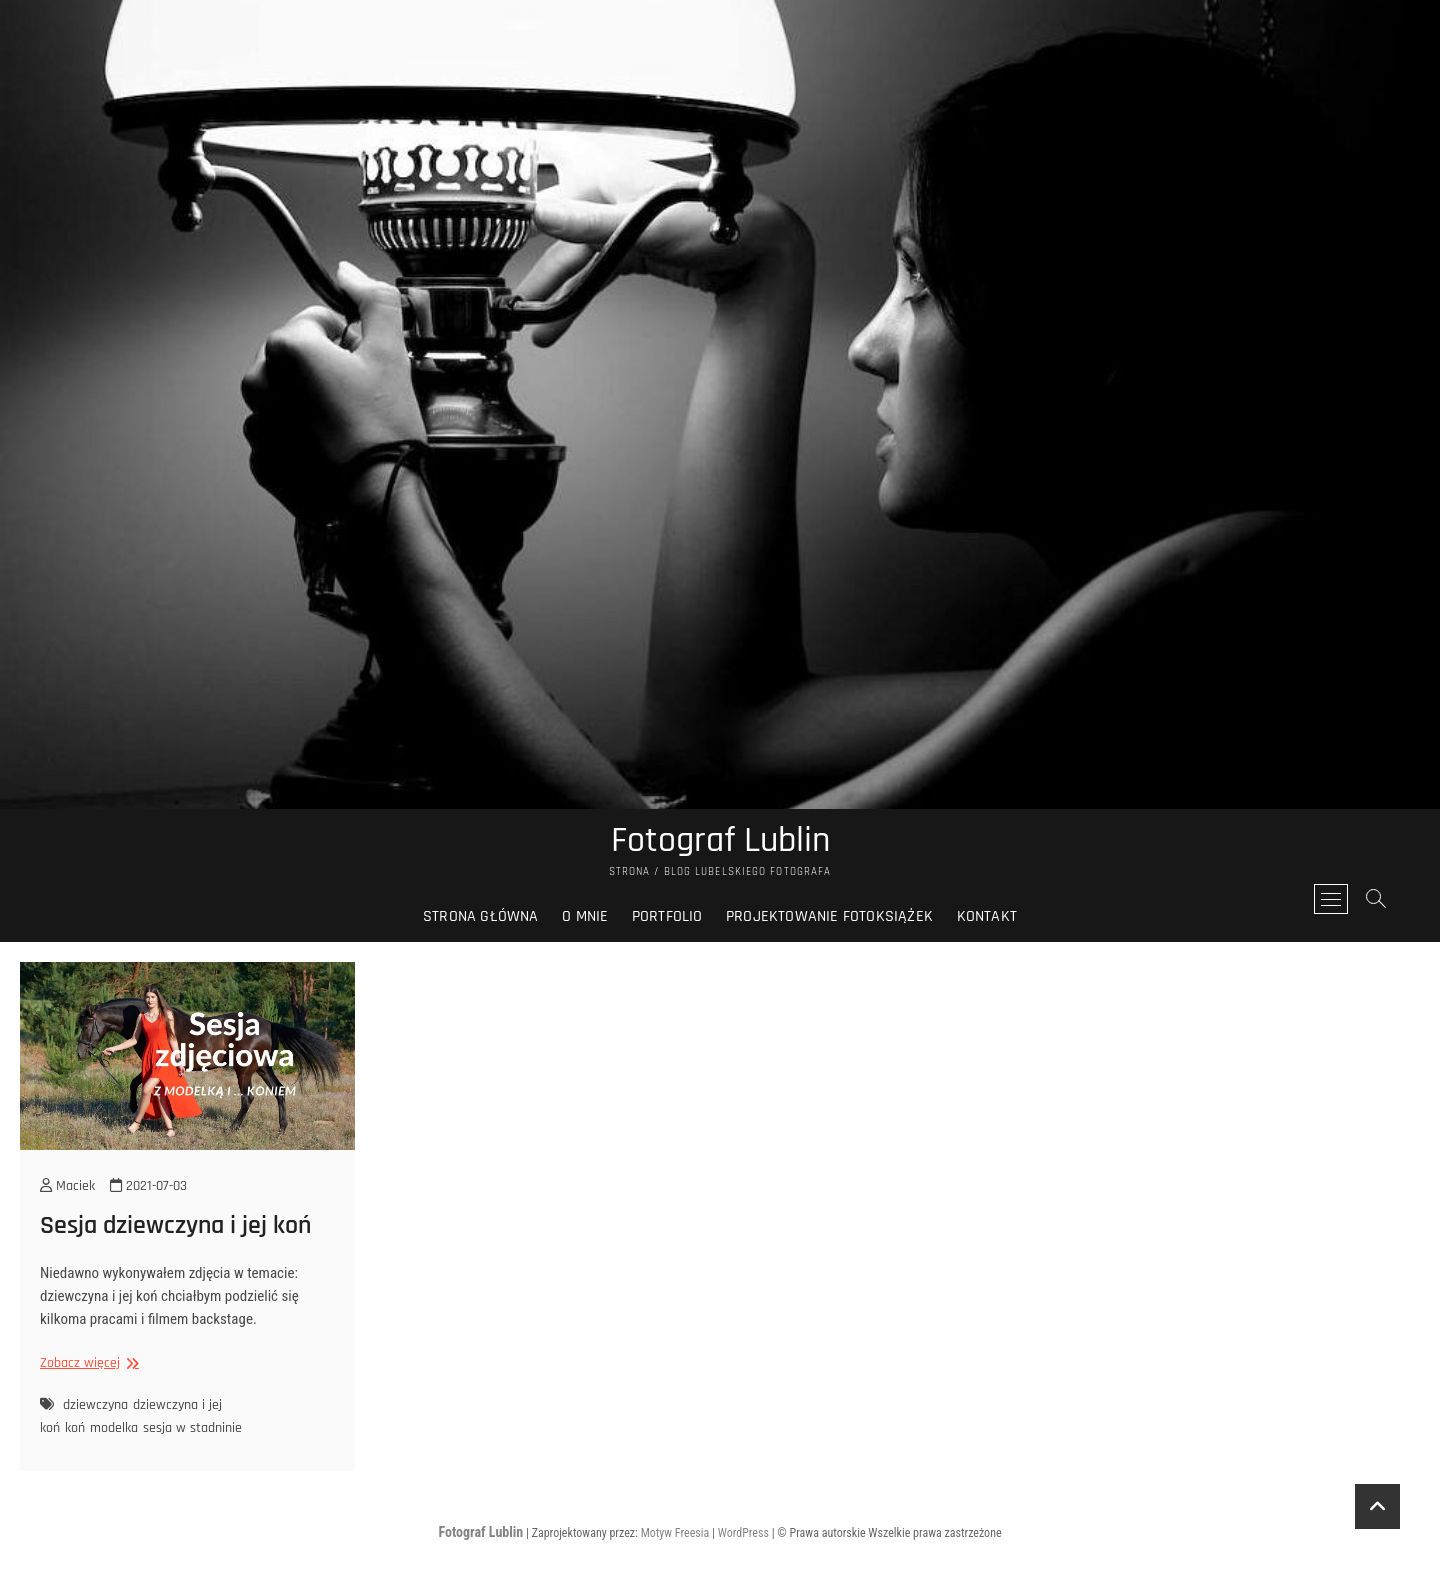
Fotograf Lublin (720, 841)
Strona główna (481, 916)
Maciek (67, 1186)
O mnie (585, 916)
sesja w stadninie (192, 1428)
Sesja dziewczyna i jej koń (175, 1225)
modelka (114, 1428)
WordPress (743, 1533)
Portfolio (667, 916)
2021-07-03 (148, 1186)
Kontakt (987, 916)
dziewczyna (95, 1405)
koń (75, 1428)
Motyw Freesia (675, 1533)
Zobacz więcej (87, 1363)
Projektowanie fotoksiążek (829, 916)
